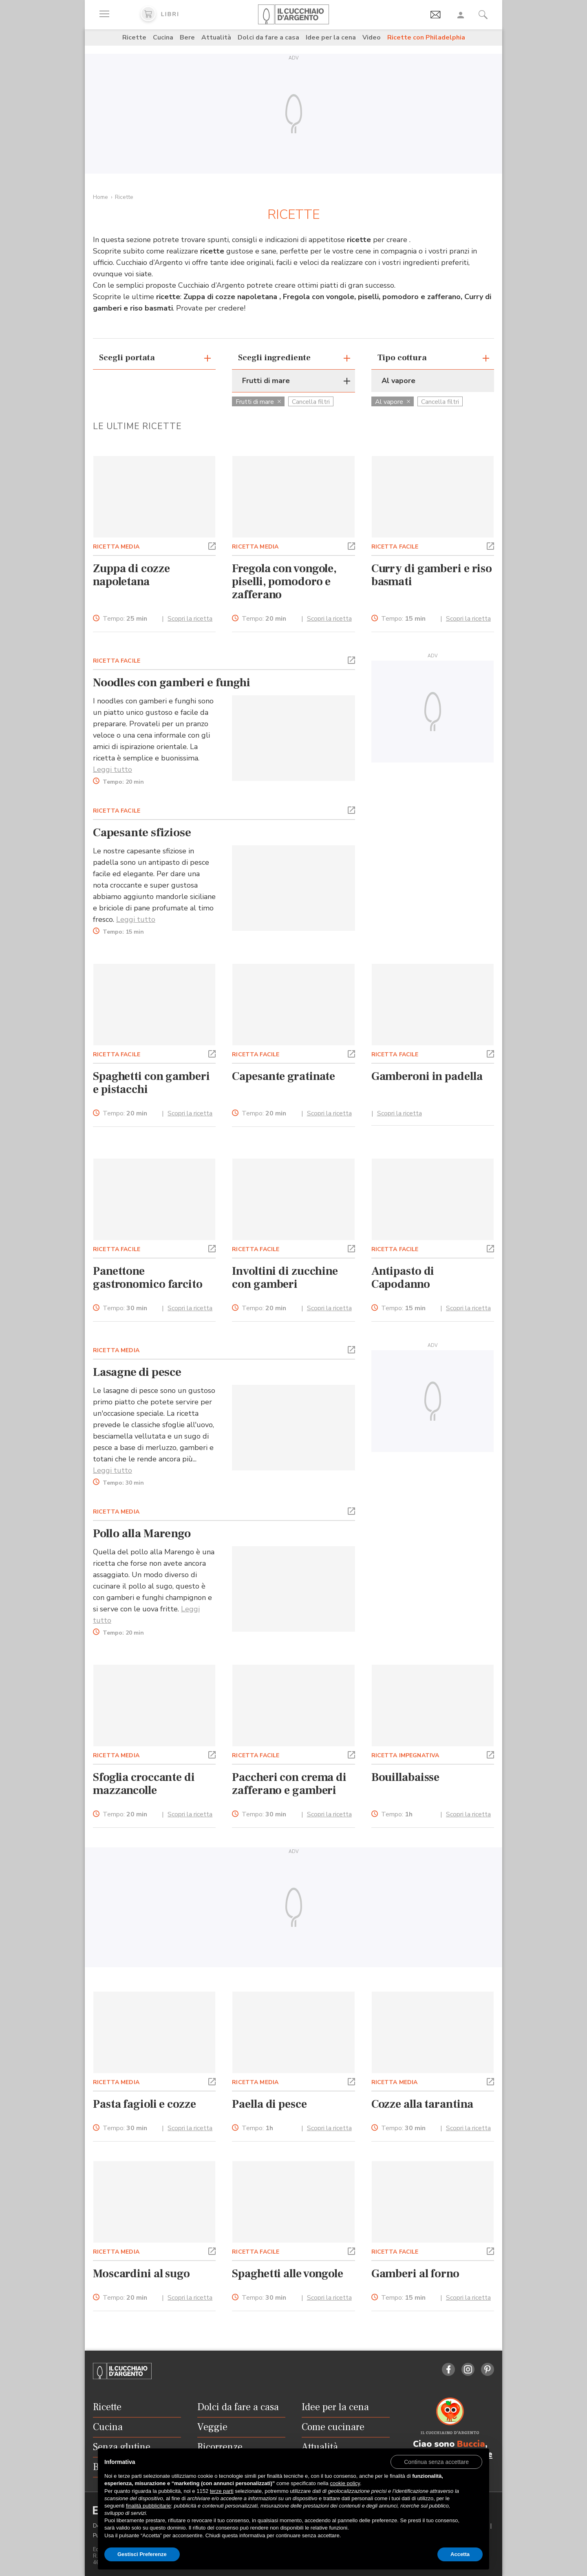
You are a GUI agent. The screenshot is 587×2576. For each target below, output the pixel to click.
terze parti (222, 2491)
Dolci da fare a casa (268, 37)
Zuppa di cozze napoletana (131, 575)
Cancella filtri (311, 401)
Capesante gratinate (283, 1076)
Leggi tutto (112, 769)
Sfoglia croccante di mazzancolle (144, 1784)
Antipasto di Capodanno (403, 1277)
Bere (187, 37)
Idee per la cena (331, 37)
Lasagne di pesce (137, 1372)
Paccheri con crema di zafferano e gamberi (289, 1784)
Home (100, 197)
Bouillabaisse (405, 1777)
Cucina (163, 37)
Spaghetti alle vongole (287, 2273)
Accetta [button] (460, 2554)
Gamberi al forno (415, 2273)
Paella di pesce (269, 2104)
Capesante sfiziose (142, 832)
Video (371, 37)
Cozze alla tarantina (422, 2104)
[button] (212, 545)
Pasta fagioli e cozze (144, 2104)
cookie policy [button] (345, 2483)
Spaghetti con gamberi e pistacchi (151, 1083)
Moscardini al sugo (141, 2273)
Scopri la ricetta (190, 618)
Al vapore (392, 401)
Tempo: (125, 619)
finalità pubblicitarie (148, 2506)
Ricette (134, 37)
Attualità (216, 37)
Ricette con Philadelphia (426, 37)
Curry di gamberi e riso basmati (431, 575)
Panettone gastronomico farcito (148, 1277)
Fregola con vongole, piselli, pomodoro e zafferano (284, 581)
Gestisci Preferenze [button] (142, 2554)
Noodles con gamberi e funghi (171, 682)
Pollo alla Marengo (141, 1533)
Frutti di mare (258, 401)
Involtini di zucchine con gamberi (285, 1277)
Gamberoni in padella (427, 1076)
